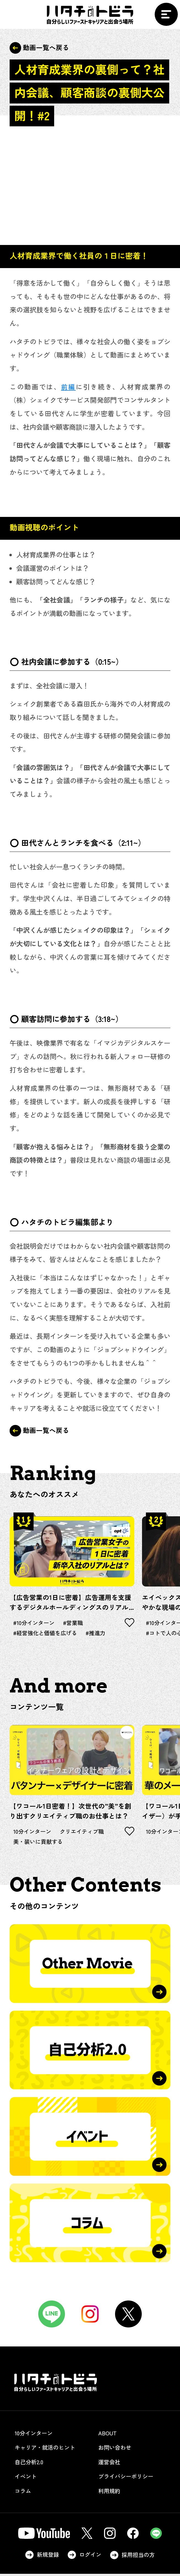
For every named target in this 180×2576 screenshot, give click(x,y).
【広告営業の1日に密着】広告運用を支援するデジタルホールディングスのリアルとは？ (70, 1602)
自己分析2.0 (33, 2464)
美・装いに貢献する (39, 1844)
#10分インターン (35, 1623)
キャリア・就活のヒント (50, 2450)
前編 (68, 386)
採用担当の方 (133, 2557)
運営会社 (114, 2464)
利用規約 (114, 2493)
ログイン (84, 2557)
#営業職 (76, 1623)
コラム (27, 2493)
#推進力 (99, 1634)
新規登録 (40, 2557)
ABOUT (112, 2435)
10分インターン (33, 1833)
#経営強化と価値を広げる (47, 1634)
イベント (30, 2478)
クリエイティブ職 (85, 1833)
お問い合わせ (119, 2450)
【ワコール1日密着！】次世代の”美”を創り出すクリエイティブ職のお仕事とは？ (70, 1812)
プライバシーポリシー (131, 2478)
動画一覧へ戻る (39, 47)
